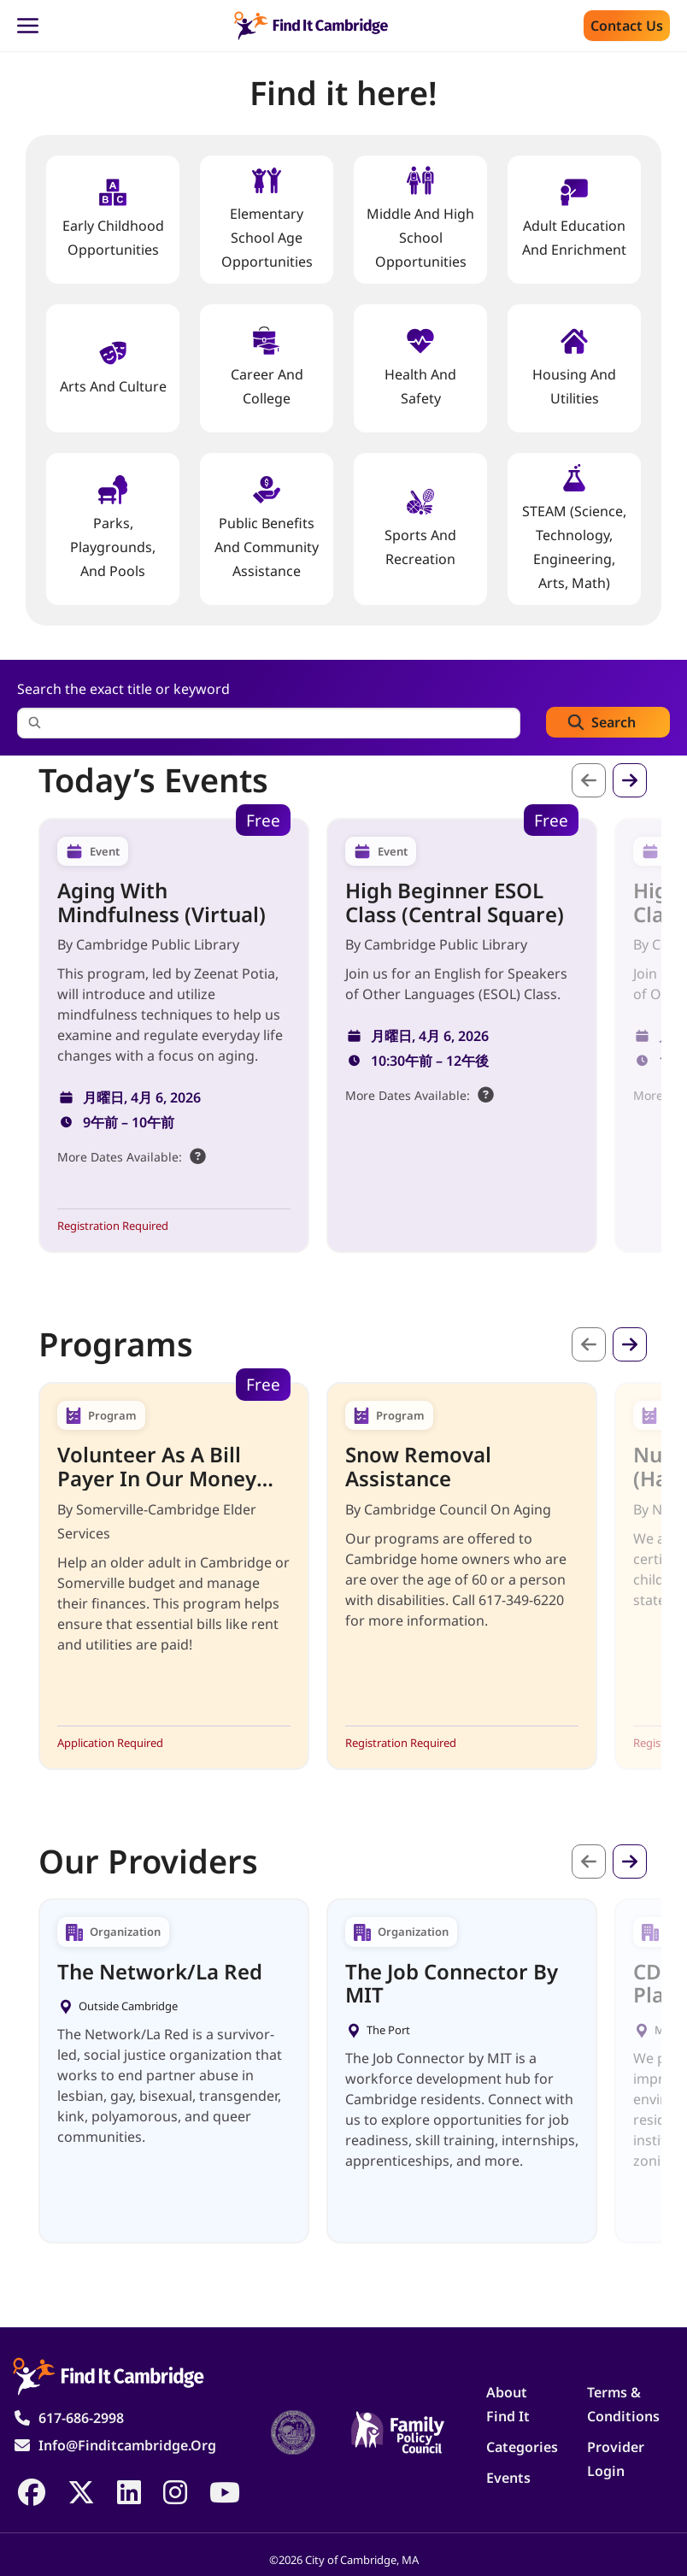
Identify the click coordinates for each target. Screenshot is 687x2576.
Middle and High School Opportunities (420, 218)
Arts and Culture (113, 367)
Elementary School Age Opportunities (267, 218)
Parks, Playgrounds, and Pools (113, 527)
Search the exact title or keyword (123, 688)
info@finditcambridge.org (127, 2445)
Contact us (626, 25)
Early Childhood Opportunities (113, 218)
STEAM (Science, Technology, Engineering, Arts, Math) (574, 527)
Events (508, 2477)
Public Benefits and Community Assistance (266, 527)
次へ (630, 780)
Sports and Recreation (420, 527)
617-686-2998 (81, 2417)
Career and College (267, 367)
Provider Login (615, 2459)
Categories (522, 2447)
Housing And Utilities (574, 367)
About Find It (508, 2404)
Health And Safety (420, 367)
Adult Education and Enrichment (574, 218)
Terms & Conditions (623, 2404)
